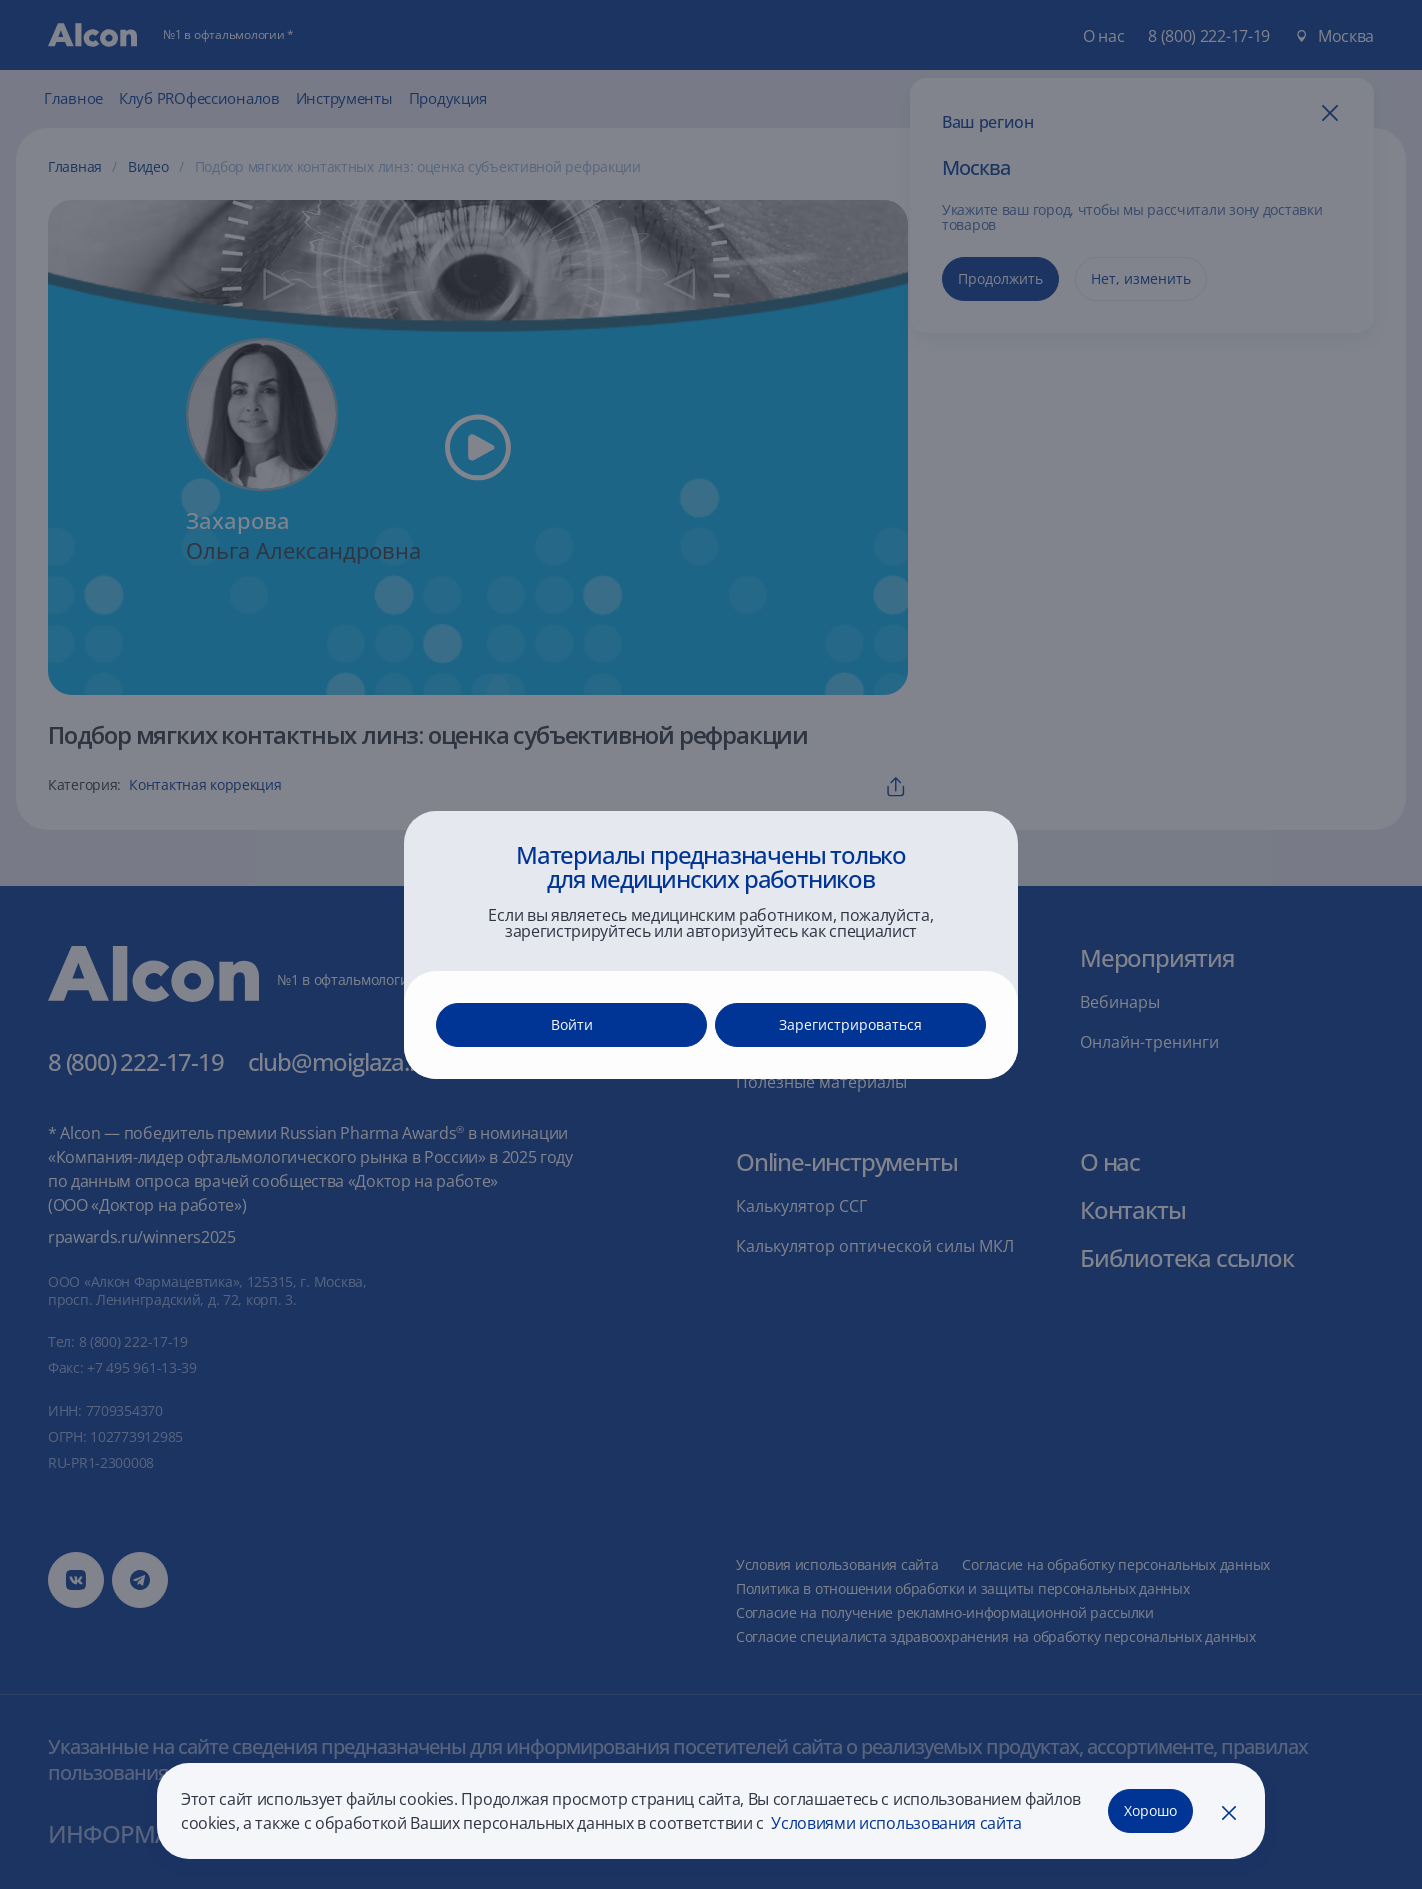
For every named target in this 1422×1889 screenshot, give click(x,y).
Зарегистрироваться (850, 1024)
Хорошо (1150, 1810)
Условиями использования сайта (895, 1823)
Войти (572, 1024)
